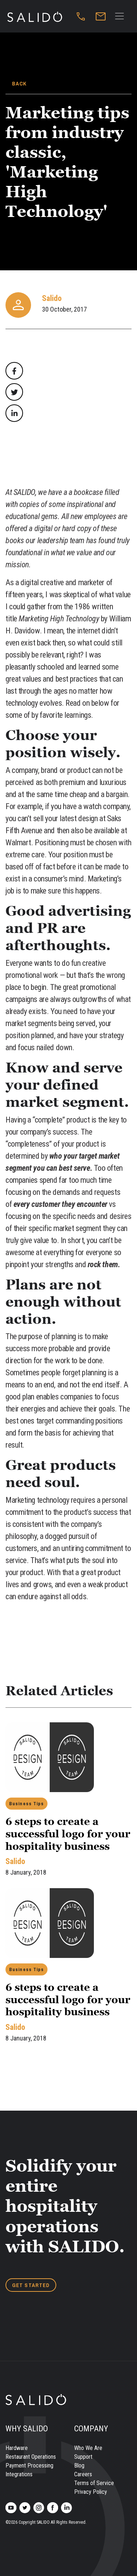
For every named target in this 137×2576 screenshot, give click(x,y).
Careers (83, 2474)
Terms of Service (94, 2483)
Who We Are (88, 2447)
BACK (19, 84)
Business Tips (26, 1803)
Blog (79, 2465)
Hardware (16, 2447)
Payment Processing (29, 2465)
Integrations (19, 2474)
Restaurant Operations (30, 2456)
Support (83, 2456)
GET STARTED (31, 2285)
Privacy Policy (90, 2491)
